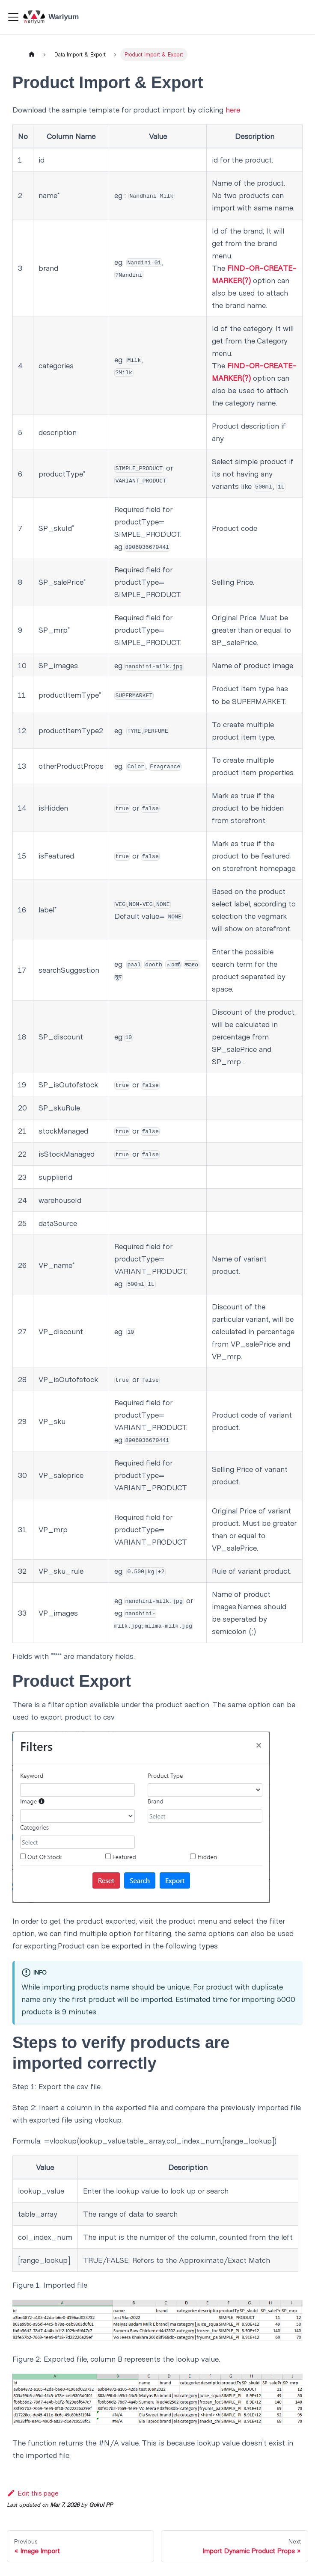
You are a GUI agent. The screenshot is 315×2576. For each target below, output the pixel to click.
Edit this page (33, 2493)
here (233, 109)
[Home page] (31, 54)
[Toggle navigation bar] (13, 17)
